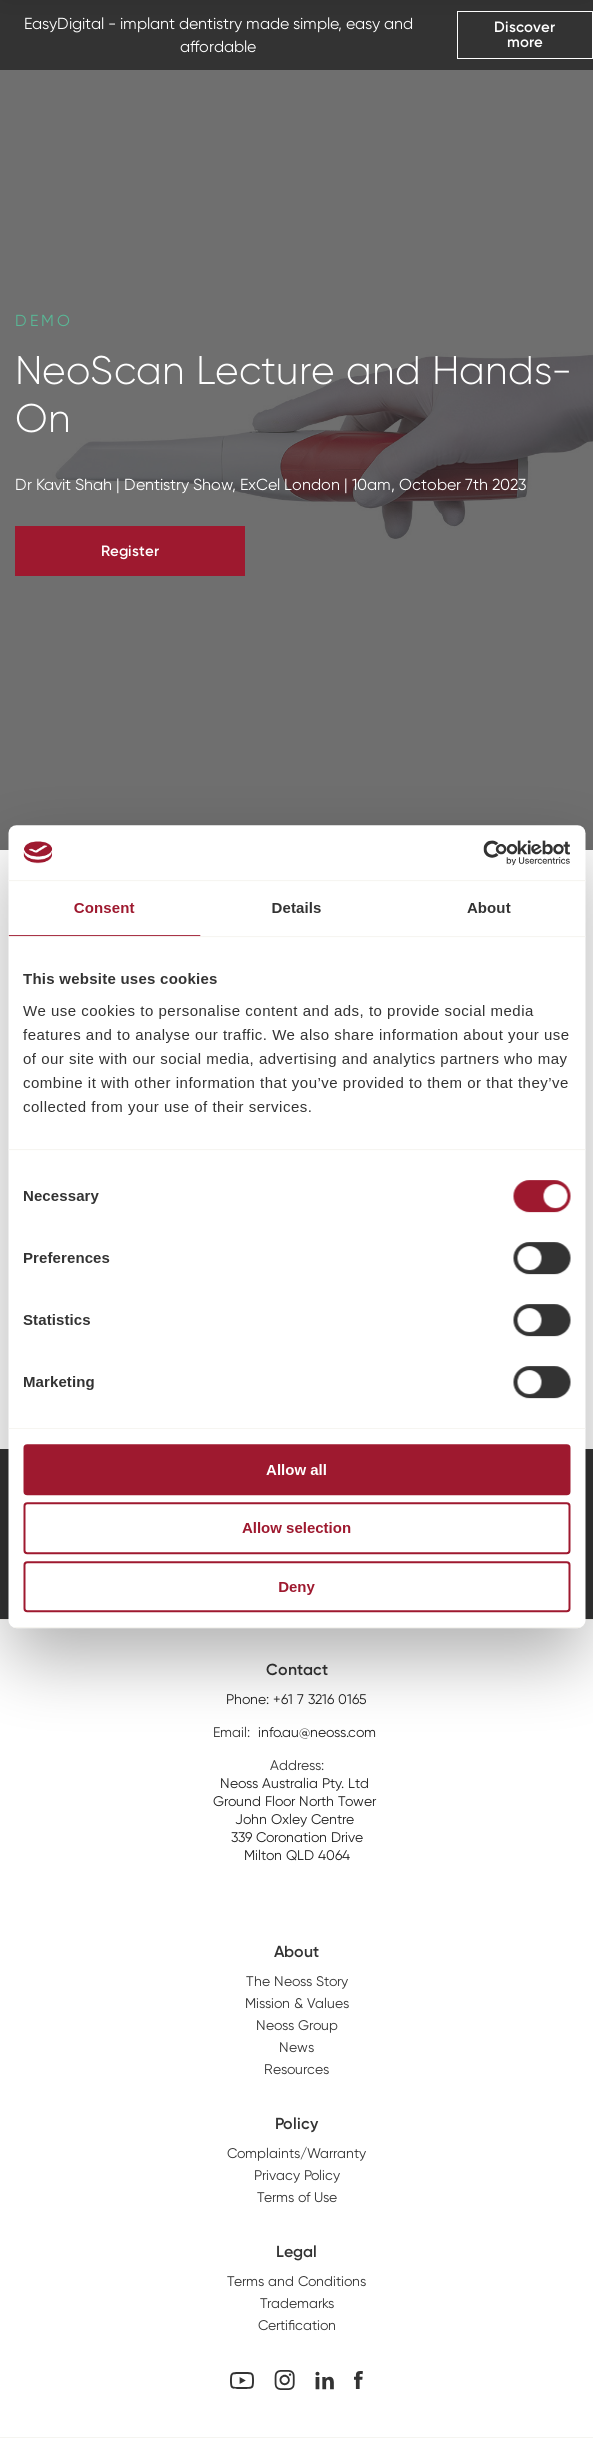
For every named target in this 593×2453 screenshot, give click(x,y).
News (296, 2047)
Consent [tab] (104, 907)
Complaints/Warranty (296, 2153)
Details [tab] (297, 907)
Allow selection (296, 1527)
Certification (297, 2325)
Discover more (524, 34)
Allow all (296, 1469)
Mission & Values (297, 2003)
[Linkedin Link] (324, 2383)
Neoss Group (297, 2025)
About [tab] (489, 907)
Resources (296, 2069)
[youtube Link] (242, 2383)
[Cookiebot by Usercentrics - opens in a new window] (482, 853)
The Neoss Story (297, 1981)
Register (130, 551)
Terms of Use (297, 2197)
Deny (296, 1586)
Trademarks (297, 2303)
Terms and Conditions (296, 2281)
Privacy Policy (297, 2175)
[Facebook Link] (358, 2383)
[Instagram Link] (284, 2383)
